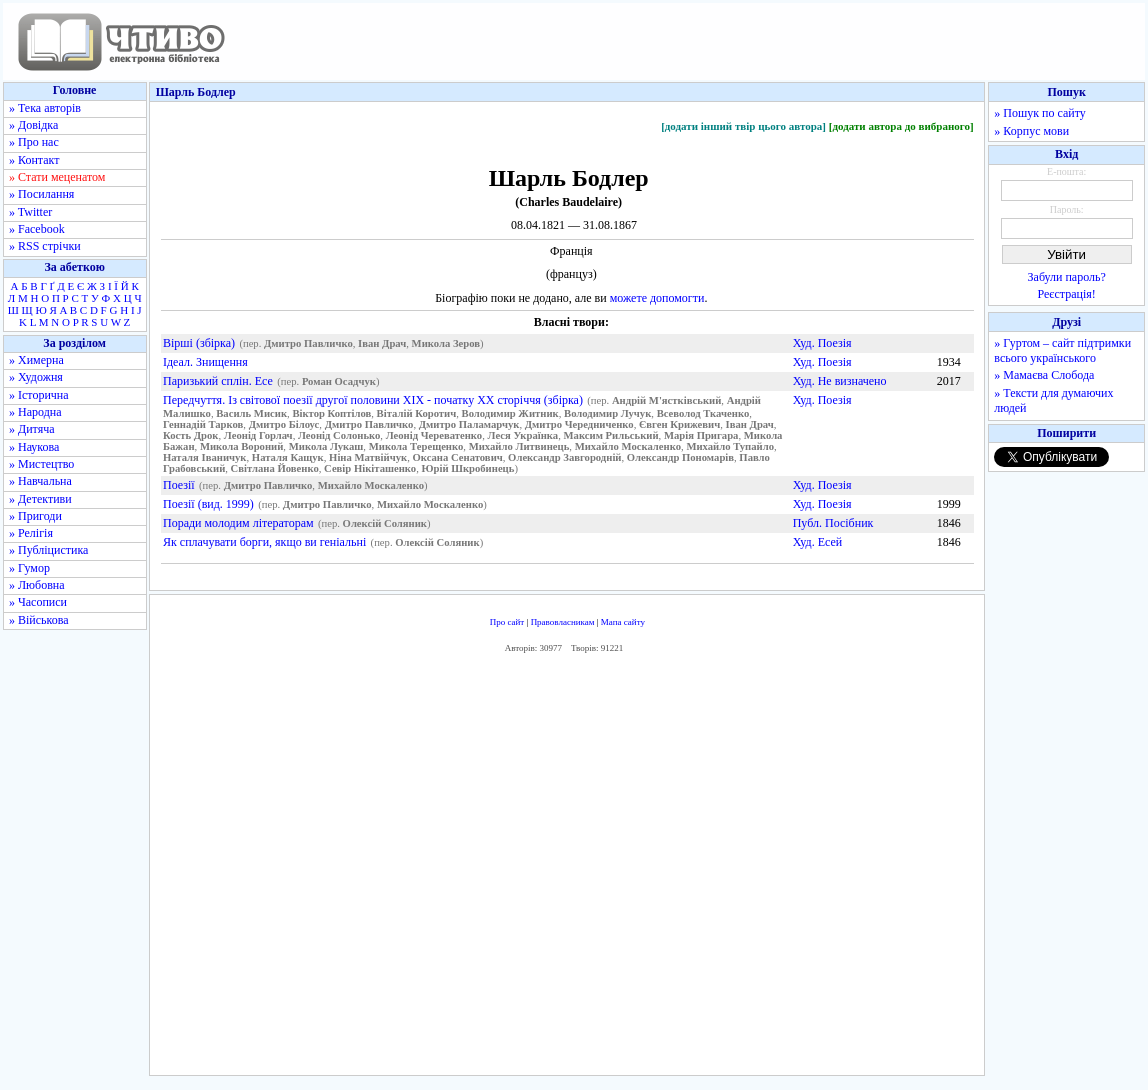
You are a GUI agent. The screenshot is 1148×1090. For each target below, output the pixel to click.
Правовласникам (563, 622)
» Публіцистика (48, 550)
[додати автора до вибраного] (901, 126)
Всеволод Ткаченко (703, 413)
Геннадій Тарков (203, 424)
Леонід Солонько (339, 435)
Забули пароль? (1067, 277)
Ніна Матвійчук (368, 457)
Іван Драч (382, 343)
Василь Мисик (251, 413)
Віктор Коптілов (331, 413)
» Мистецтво (41, 464)
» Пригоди (35, 516)
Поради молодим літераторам (238, 523)
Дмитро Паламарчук (469, 424)
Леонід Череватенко (434, 435)
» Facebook (37, 229)
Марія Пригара (701, 435)
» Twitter (30, 212)
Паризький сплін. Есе (218, 381)
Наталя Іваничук (205, 457)
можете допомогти (657, 298)
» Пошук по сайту (1039, 113)
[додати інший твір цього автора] (743, 126)
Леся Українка (523, 435)
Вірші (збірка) (199, 343)
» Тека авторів (45, 108)
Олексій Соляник (385, 523)
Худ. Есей (818, 542)
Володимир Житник (510, 413)
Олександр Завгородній (564, 457)
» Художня (36, 377)
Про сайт (507, 622)
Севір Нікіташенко (370, 468)
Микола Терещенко (416, 446)
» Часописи (38, 602)
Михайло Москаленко (628, 446)
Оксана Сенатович (457, 457)
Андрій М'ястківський (666, 400)
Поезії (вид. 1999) (208, 504)
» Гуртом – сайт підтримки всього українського (1062, 350)
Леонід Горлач (258, 435)
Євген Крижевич (679, 424)
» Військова (39, 620)
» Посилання (41, 194)
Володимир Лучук (607, 413)
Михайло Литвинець (519, 446)
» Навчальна (40, 481)
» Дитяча (32, 429)
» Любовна (37, 585)
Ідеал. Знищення (205, 362)
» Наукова (34, 447)
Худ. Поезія (822, 343)
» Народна (35, 412)
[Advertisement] (567, 870)
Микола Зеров (446, 343)
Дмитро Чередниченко (579, 424)
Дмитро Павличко (308, 343)
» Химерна (36, 360)
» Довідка (33, 125)
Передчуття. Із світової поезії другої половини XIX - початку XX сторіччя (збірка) (373, 400)
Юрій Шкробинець (468, 468)
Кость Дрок (191, 435)
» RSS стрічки (45, 246)
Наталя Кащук (288, 457)
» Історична (39, 395)
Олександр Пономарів (680, 457)
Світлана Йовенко (275, 468)
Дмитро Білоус (284, 424)
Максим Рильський (611, 435)
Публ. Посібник (833, 523)
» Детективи (40, 499)
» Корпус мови (1031, 131)
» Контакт (34, 160)
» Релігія (31, 533)
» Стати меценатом (57, 177)
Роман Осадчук (339, 381)
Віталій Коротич (417, 413)
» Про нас (34, 142)
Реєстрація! (1067, 294)
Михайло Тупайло (730, 446)
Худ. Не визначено (840, 381)
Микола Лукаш (326, 446)
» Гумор (29, 568)
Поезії (179, 485)
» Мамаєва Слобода (1044, 375)
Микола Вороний (241, 446)
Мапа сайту (623, 622)
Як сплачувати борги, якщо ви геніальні (264, 542)
